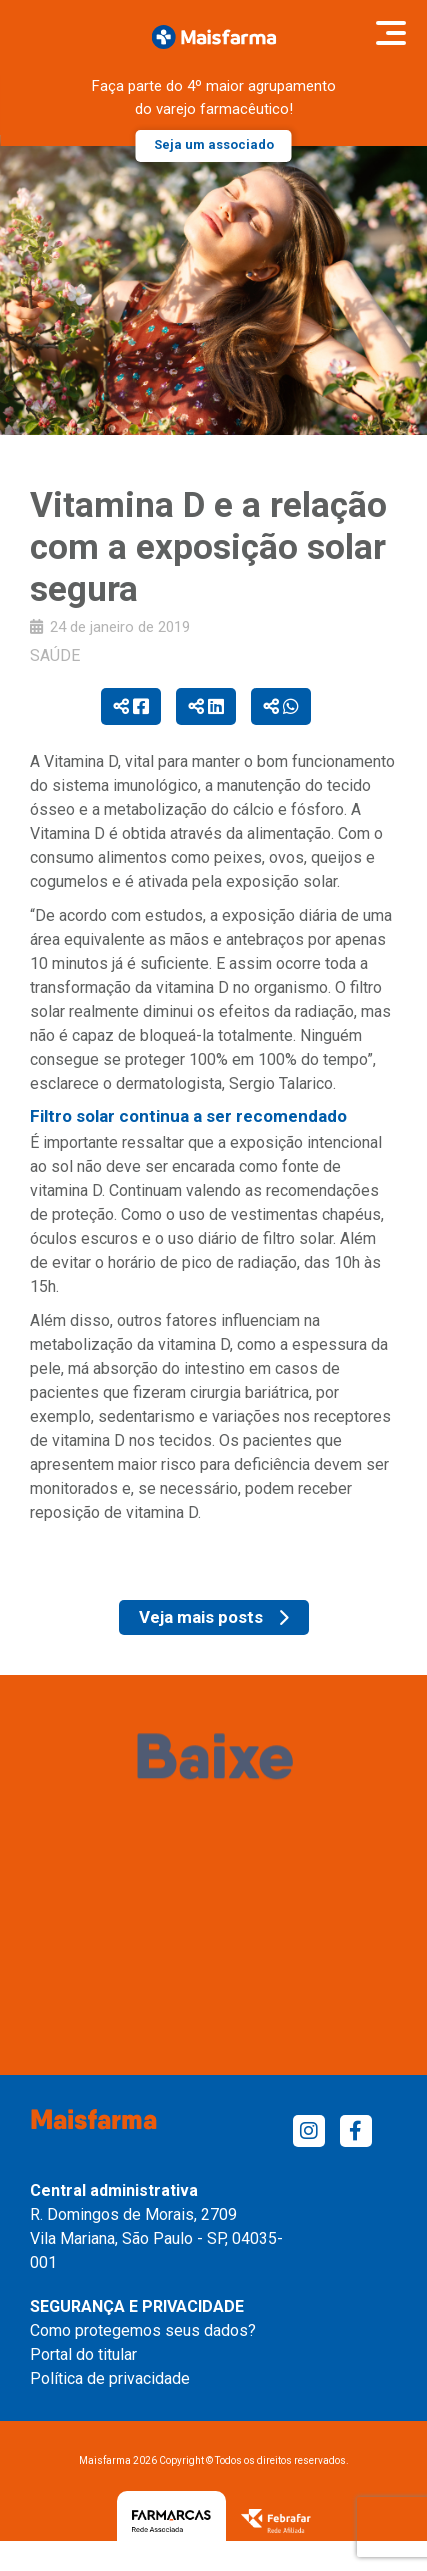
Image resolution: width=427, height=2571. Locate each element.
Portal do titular (83, 2354)
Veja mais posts (214, 1617)
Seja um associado (214, 144)
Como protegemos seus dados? (143, 2330)
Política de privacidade (110, 2378)
